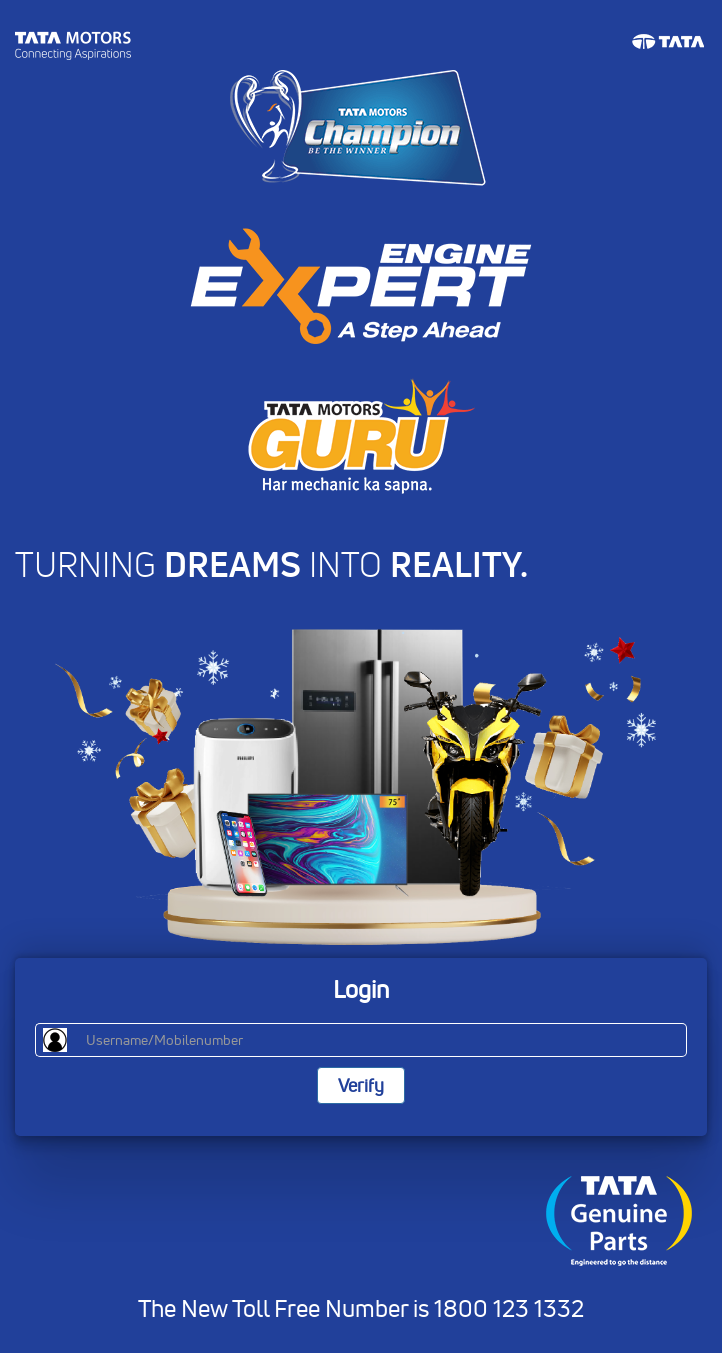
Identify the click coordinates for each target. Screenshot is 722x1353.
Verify (361, 1085)
